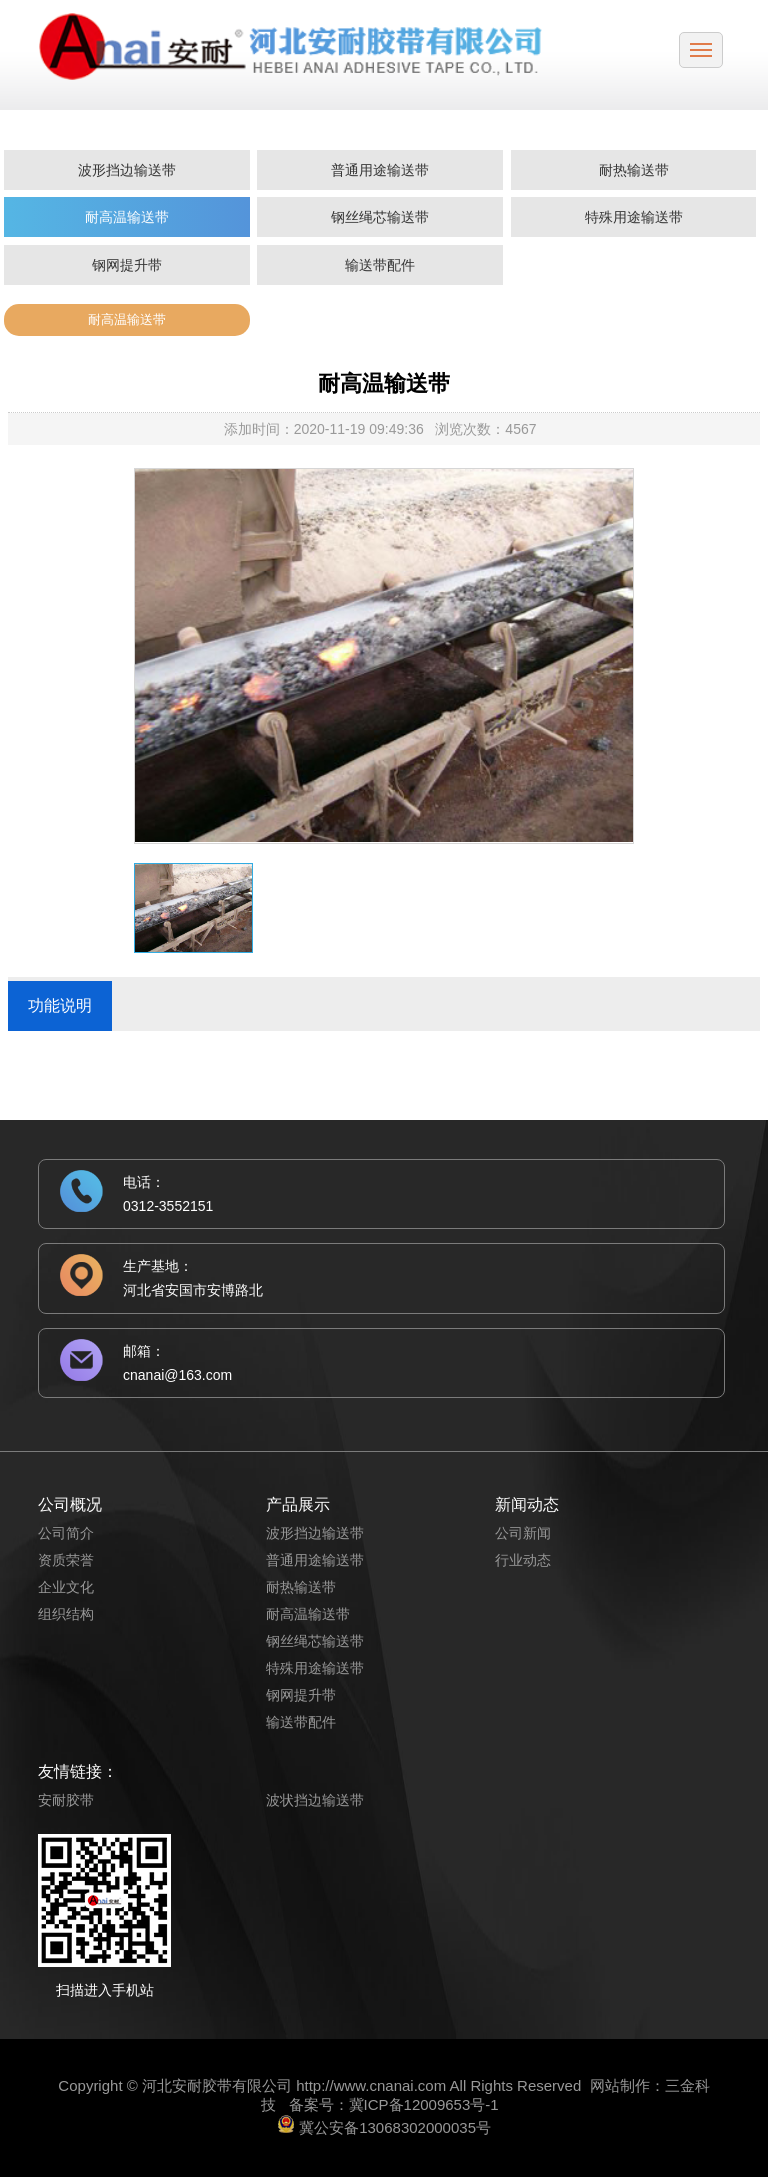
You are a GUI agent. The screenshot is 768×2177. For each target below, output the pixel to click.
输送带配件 (380, 265)
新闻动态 (527, 1504)
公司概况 (70, 1504)
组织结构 (66, 1614)
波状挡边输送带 (315, 1800)
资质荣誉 (66, 1560)
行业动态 (523, 1560)
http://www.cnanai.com (371, 2085)
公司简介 (66, 1533)
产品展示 (298, 1504)
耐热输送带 (634, 170)
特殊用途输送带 (634, 217)
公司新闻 (523, 1533)
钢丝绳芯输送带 (380, 217)
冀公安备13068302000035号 (395, 2127)
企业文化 (66, 1587)
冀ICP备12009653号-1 (424, 2104)
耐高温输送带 (127, 217)
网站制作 (620, 2085)
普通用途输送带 (380, 170)
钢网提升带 (127, 265)
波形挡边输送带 (127, 170)
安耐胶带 (66, 1800)
